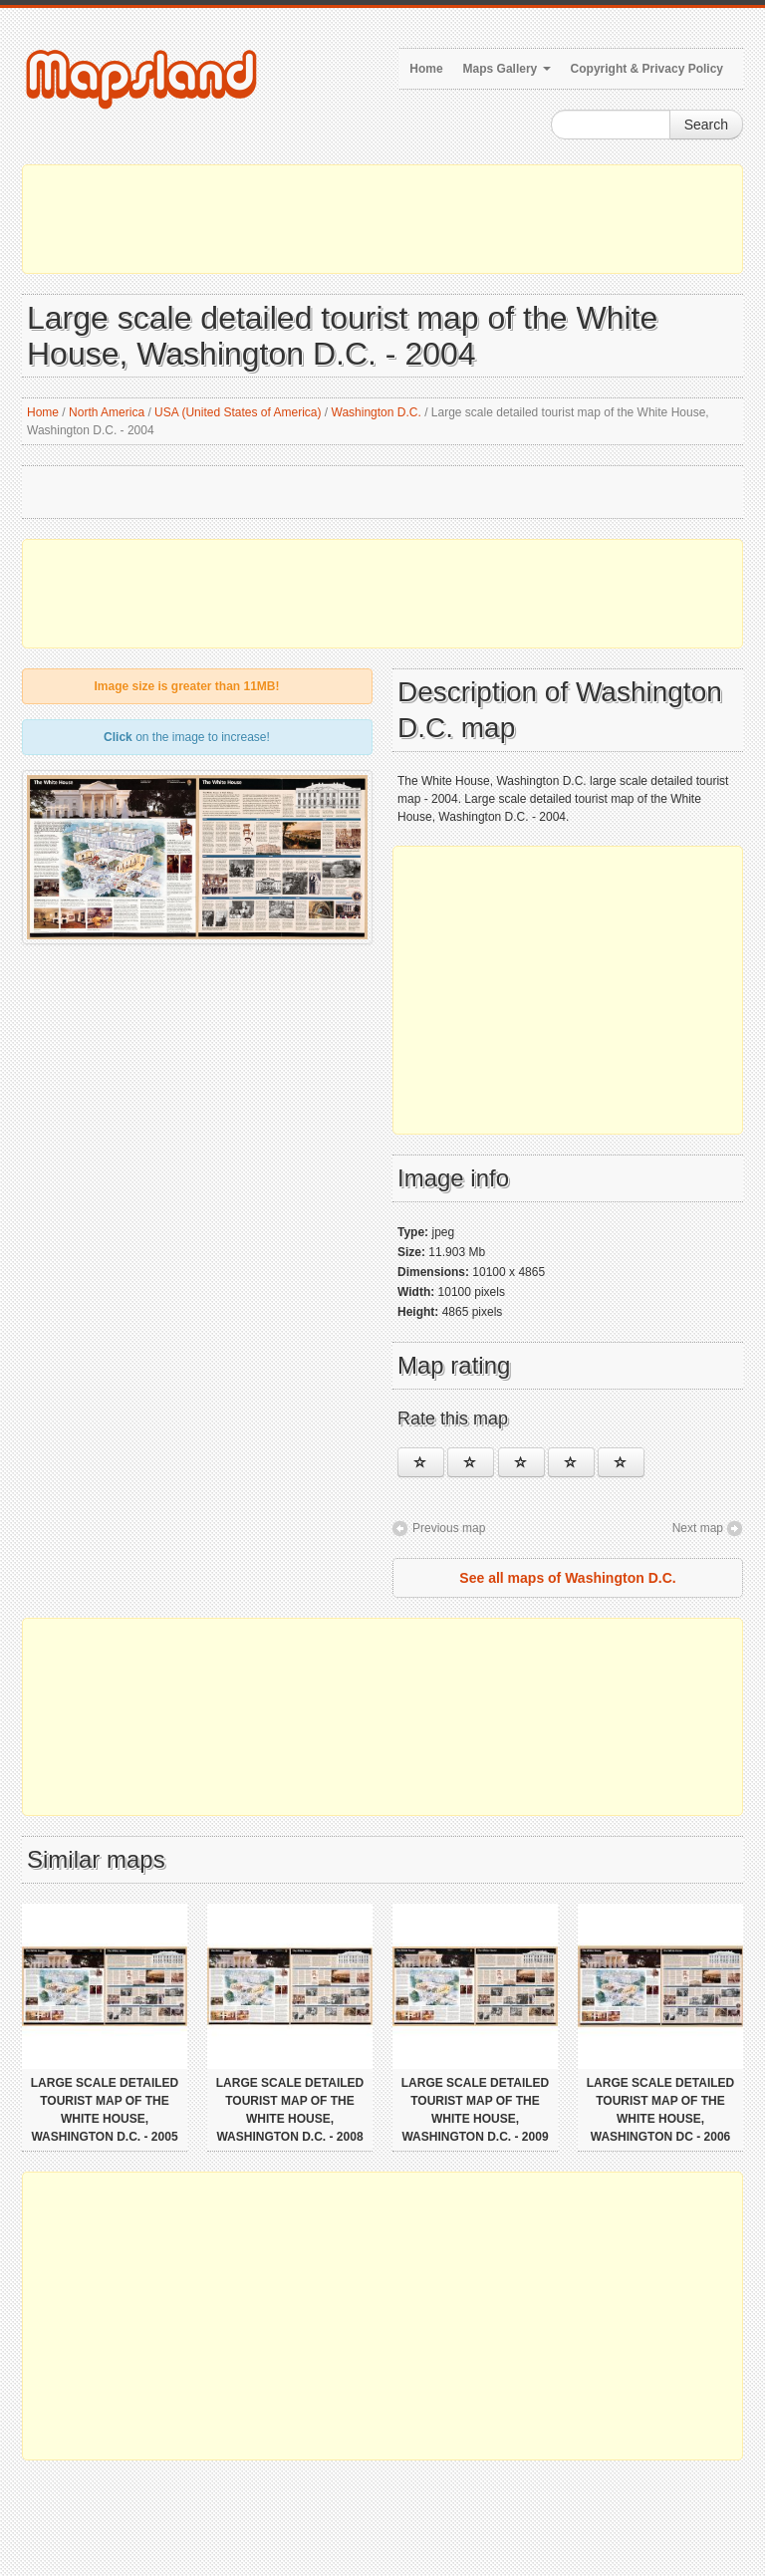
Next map (697, 1528)
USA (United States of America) (237, 412)
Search (706, 124)
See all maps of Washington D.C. (567, 1578)
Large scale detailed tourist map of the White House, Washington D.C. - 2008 (290, 2110)
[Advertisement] (382, 219)
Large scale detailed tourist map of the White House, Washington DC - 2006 (660, 2110)
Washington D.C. (376, 412)
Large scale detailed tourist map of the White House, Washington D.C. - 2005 (104, 2110)
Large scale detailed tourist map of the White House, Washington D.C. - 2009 (475, 2110)
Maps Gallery (507, 69)
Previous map (448, 1528)
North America (106, 412)
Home (425, 69)
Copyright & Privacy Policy (647, 69)
